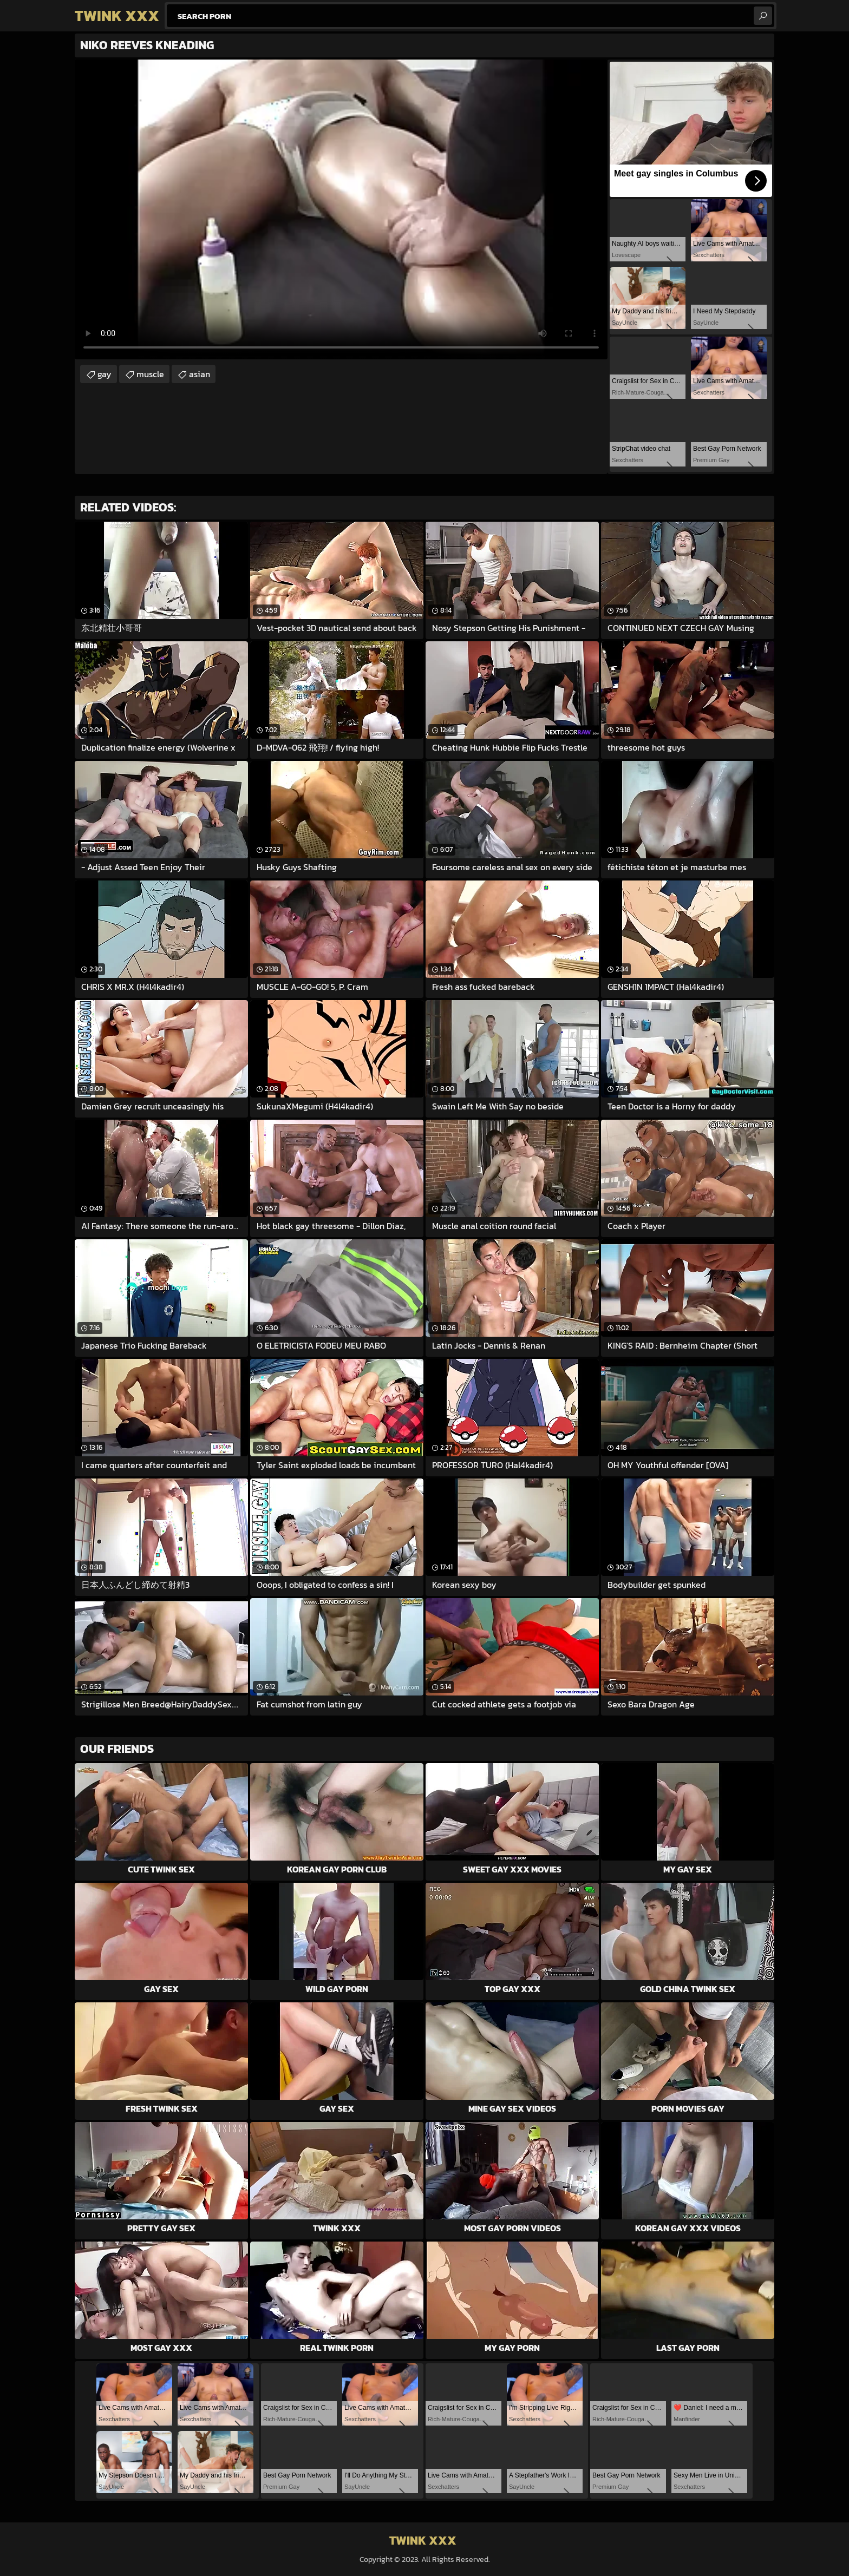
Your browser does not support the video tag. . (341, 209)
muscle (150, 373)
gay (104, 373)
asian (199, 373)
